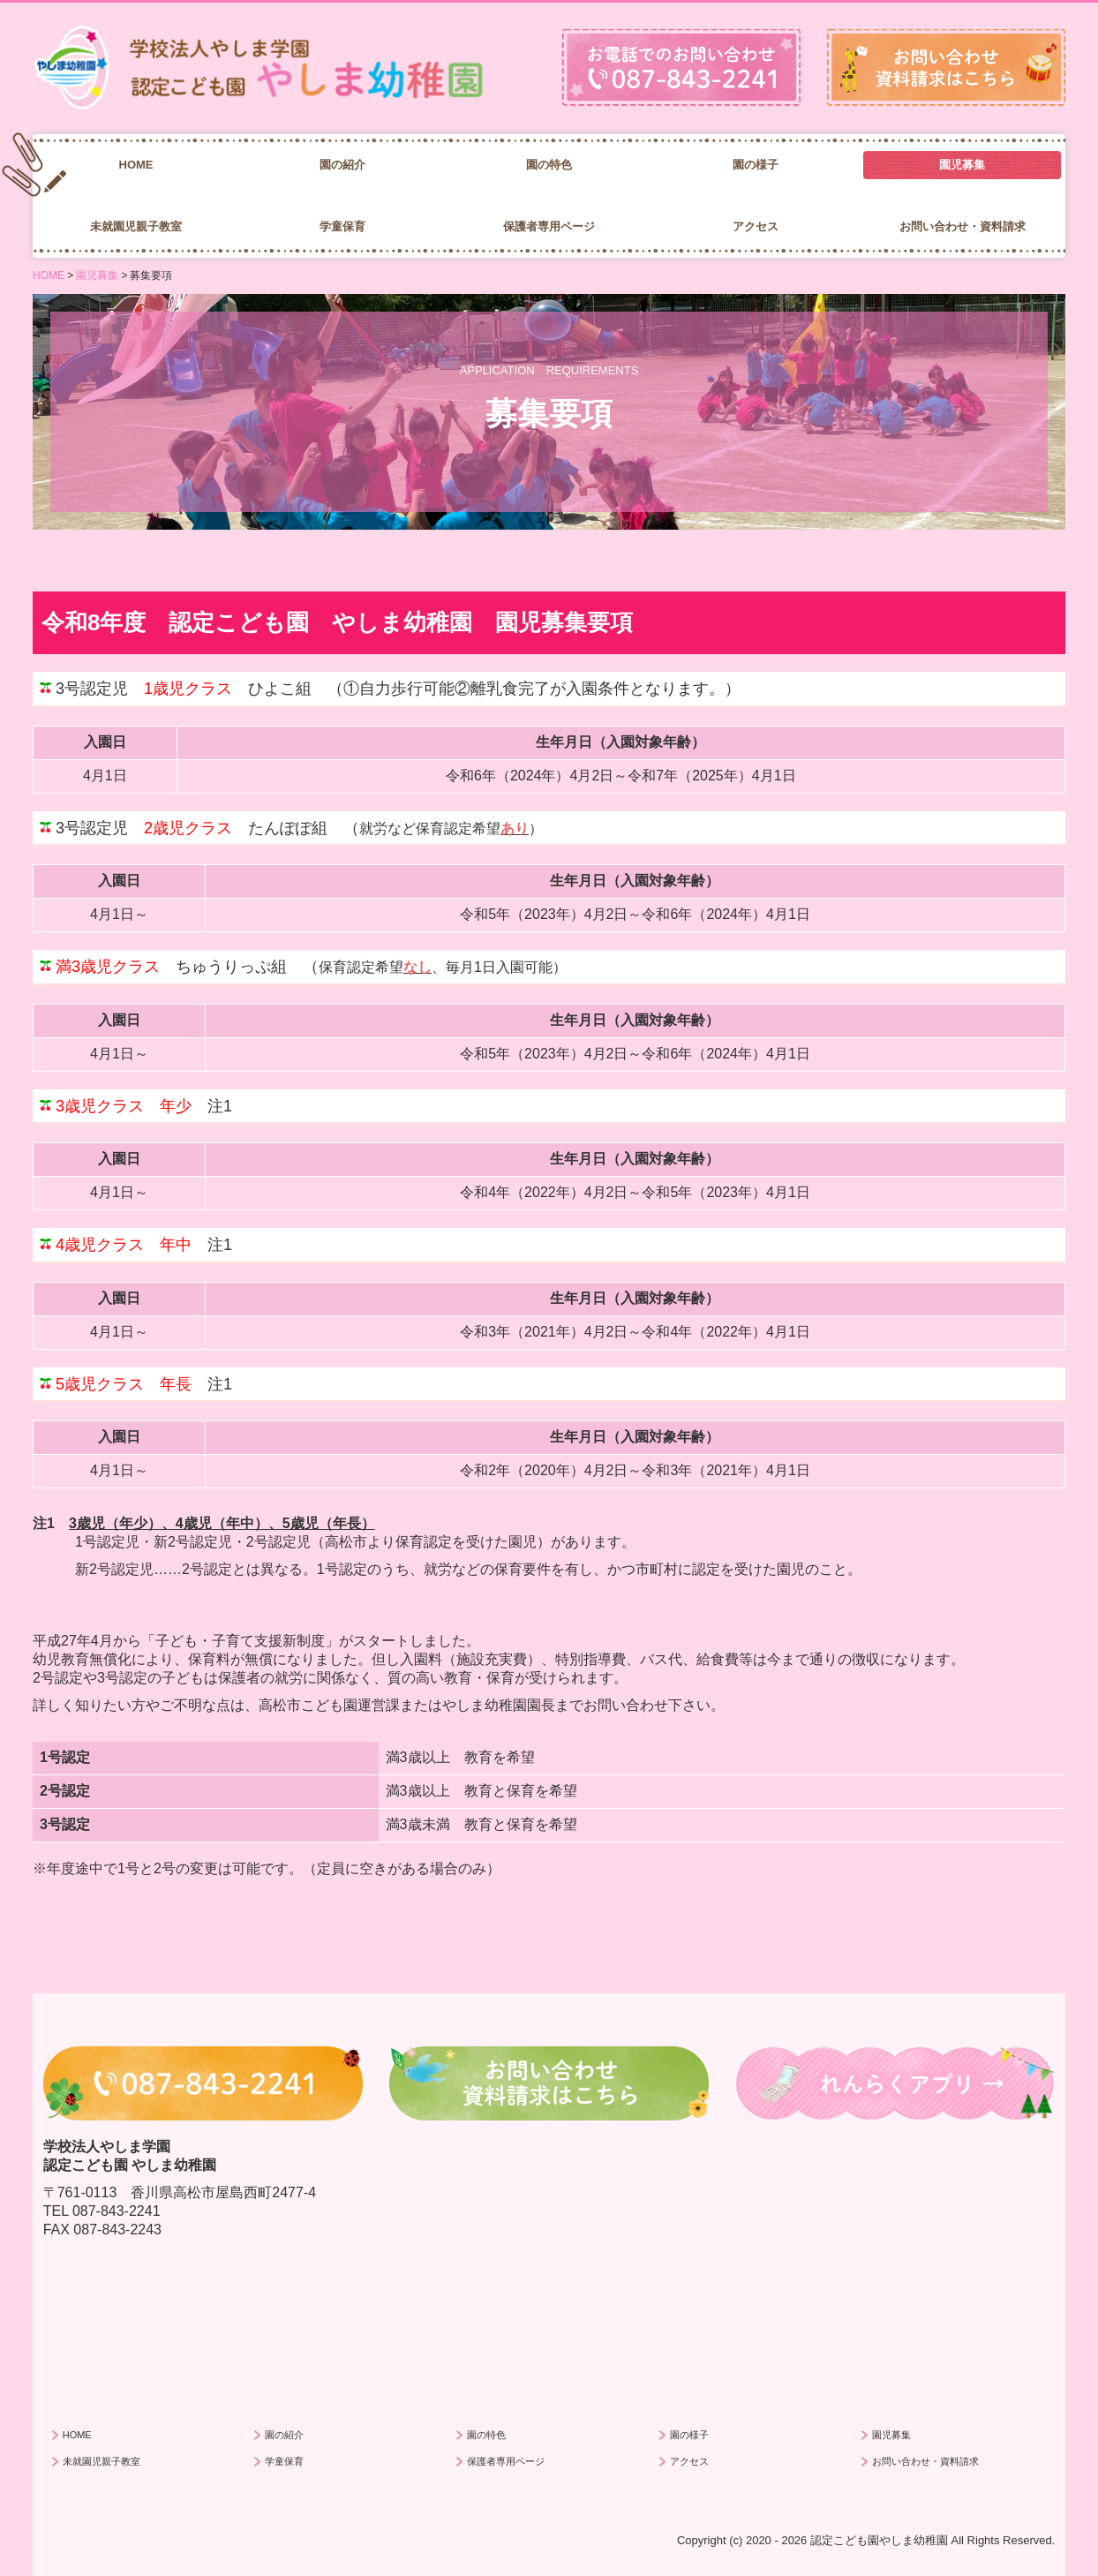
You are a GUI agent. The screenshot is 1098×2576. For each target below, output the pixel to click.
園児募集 (962, 164)
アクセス (755, 226)
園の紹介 (342, 164)
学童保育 (342, 226)
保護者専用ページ (549, 226)
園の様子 (755, 164)
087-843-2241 (116, 2210)
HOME (136, 164)
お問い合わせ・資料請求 (962, 226)
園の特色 (549, 164)
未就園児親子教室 (136, 226)
